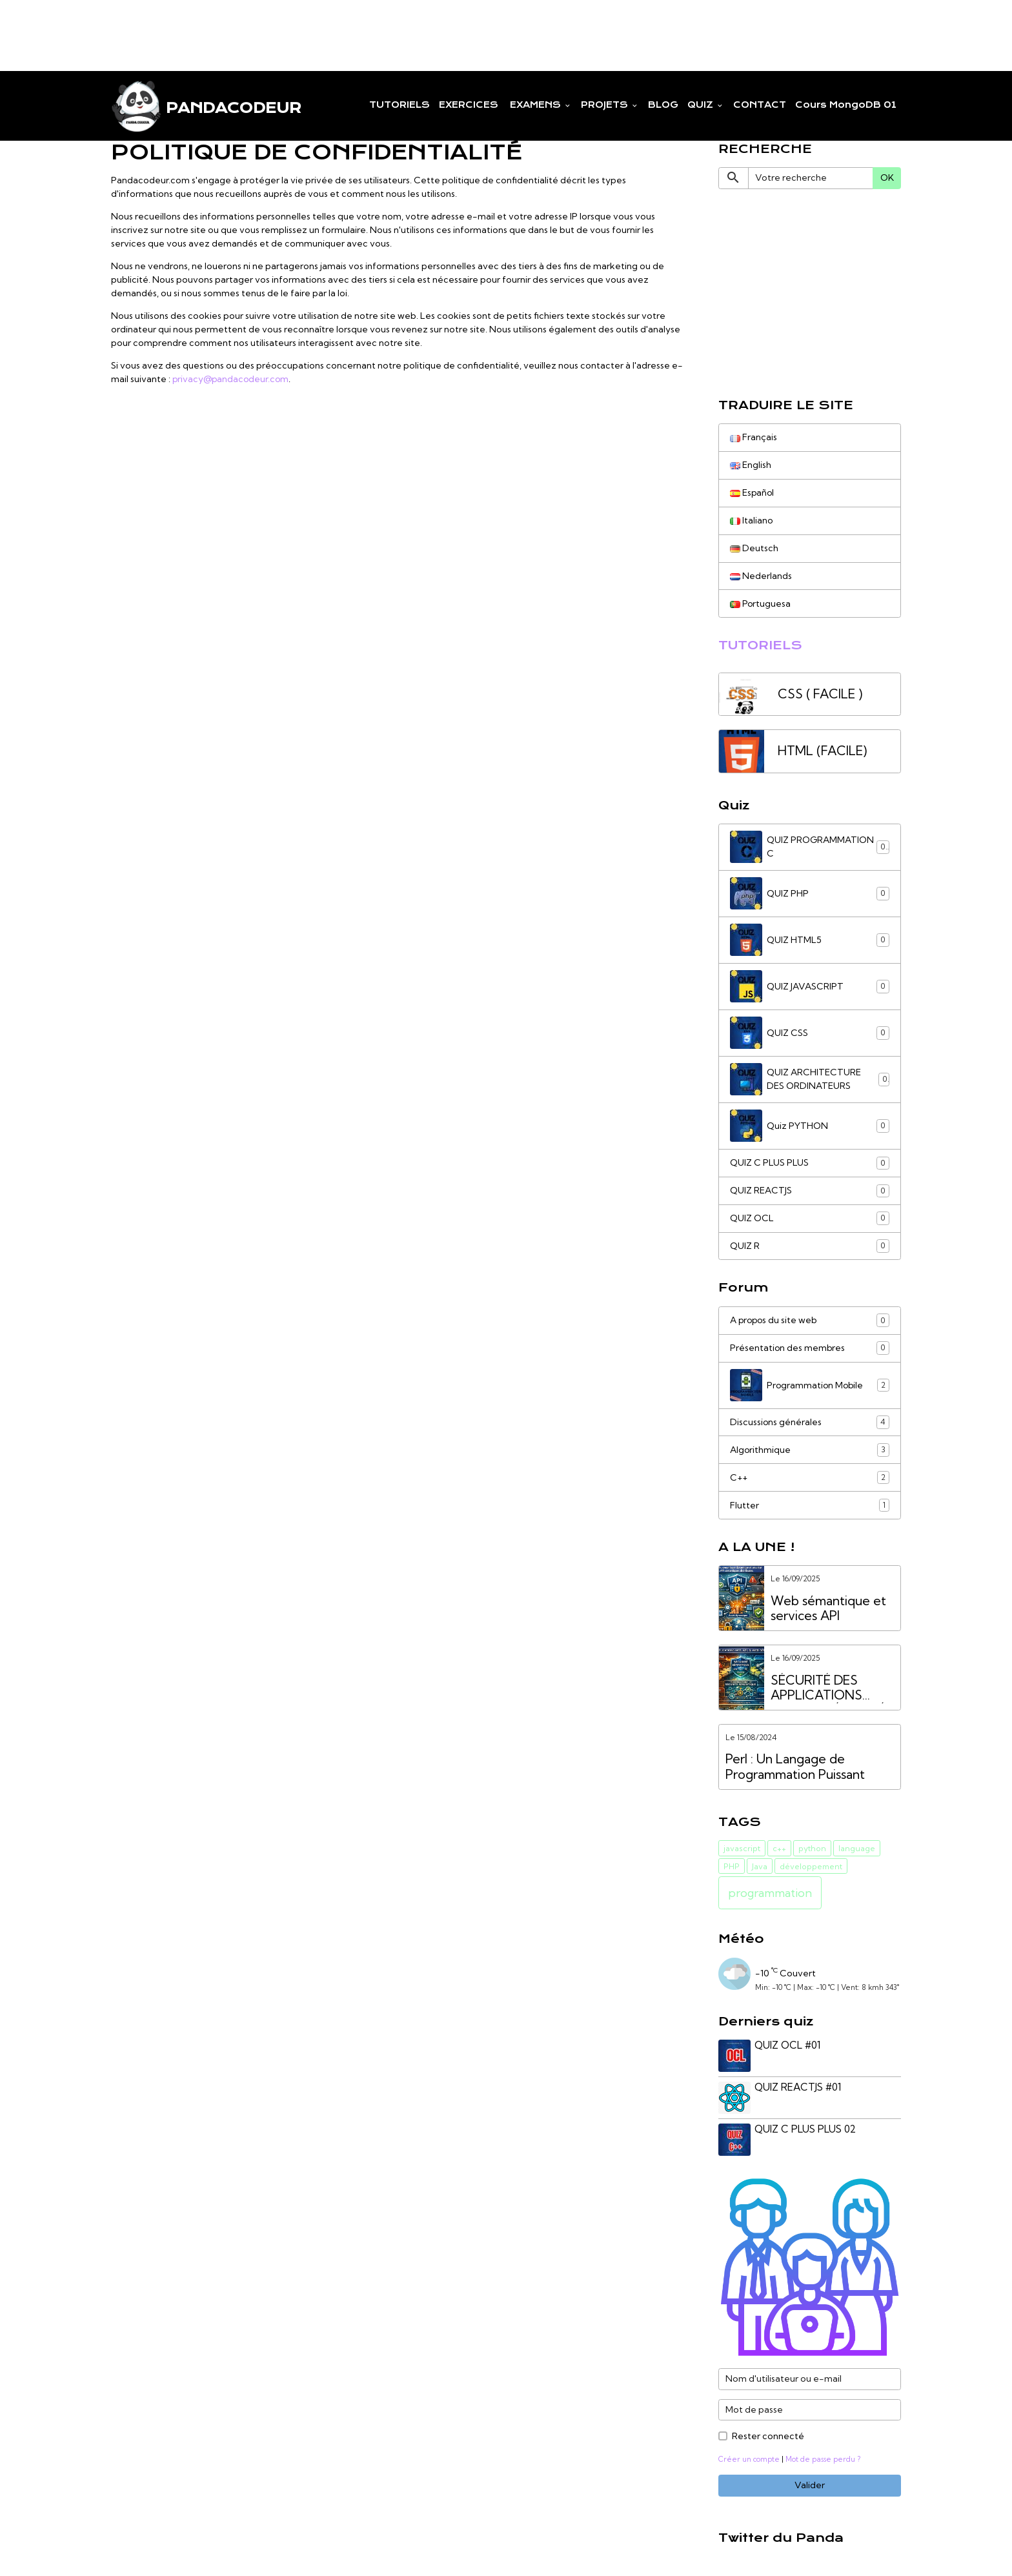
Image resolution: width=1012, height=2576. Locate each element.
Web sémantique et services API (828, 1609)
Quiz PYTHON (809, 1126)
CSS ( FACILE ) (820, 694)
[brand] (206, 106)
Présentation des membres (809, 1349)
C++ (809, 1478)
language (856, 1849)
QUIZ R (809, 1246)
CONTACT (759, 105)
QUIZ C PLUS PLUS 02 (805, 2130)
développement (811, 1867)
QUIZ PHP (809, 894)
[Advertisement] (235, 29)
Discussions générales (809, 1423)
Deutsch (754, 548)
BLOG (663, 105)
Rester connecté (768, 2436)
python (812, 1849)
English (750, 465)
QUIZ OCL (809, 1218)
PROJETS (606, 105)
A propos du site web (809, 1321)
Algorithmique (809, 1451)
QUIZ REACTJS (809, 1190)
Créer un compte (749, 2459)
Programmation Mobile (809, 1386)
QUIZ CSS (809, 1033)
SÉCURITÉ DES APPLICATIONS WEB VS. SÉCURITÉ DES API (828, 1689)
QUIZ (701, 105)
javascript (742, 1849)
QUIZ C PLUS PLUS (809, 1163)
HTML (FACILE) (822, 751)
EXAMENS (535, 105)
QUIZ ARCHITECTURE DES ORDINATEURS (809, 1080)
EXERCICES (468, 105)
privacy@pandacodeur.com (232, 379)
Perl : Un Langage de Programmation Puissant (795, 1768)
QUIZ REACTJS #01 (798, 2088)
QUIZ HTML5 (809, 940)
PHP (732, 1867)
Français (753, 437)
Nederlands (761, 576)
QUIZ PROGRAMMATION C (809, 847)
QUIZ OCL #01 (788, 2046)
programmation (770, 1893)
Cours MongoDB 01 (845, 105)
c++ (779, 1849)
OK (887, 177)
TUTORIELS (399, 105)
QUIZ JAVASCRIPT (809, 987)
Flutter (809, 1506)
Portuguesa (760, 603)
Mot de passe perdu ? (822, 2459)
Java (759, 1867)
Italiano (751, 520)
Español (752, 492)
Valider (809, 2485)
